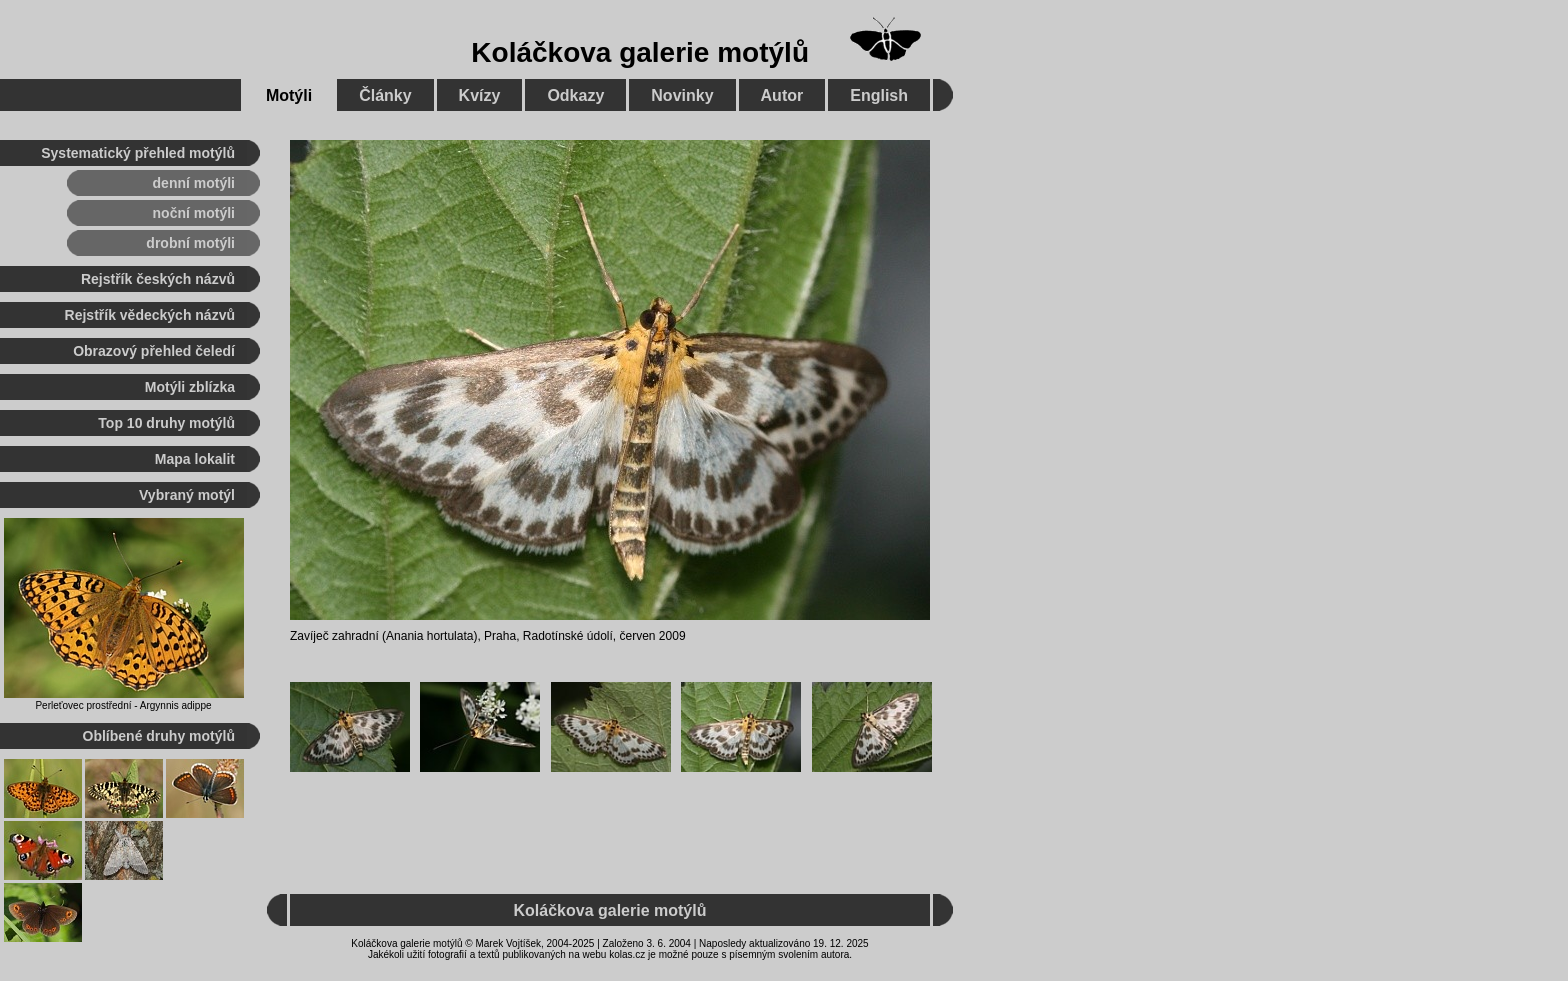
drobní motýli (190, 243)
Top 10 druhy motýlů (166, 423)
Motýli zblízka (190, 387)
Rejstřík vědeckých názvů (150, 315)
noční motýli (194, 213)
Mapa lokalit (195, 459)
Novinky (682, 95)
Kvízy (480, 95)
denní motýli (194, 183)
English (879, 95)
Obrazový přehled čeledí (154, 351)
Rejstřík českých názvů (158, 279)
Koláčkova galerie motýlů (640, 52)
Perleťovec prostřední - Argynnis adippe (123, 705)
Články (385, 95)
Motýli (289, 95)
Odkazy (575, 95)
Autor (782, 95)
